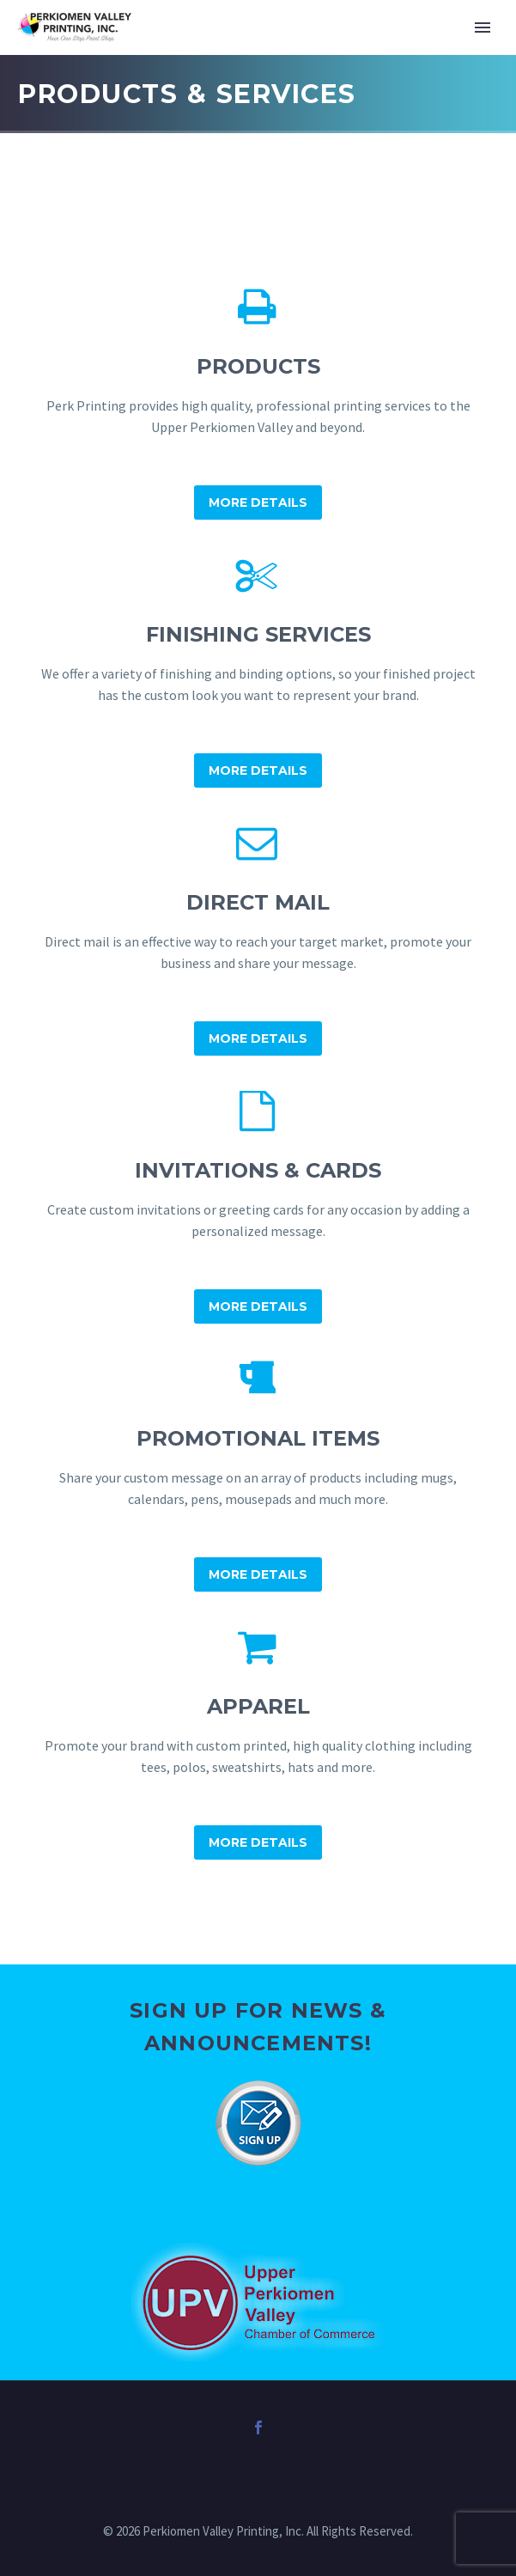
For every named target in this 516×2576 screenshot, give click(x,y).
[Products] (258, 404)
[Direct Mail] (258, 940)
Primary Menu (482, 27)
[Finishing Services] (258, 672)
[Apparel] (258, 1744)
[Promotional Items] (258, 1476)
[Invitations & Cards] (258, 1208)
